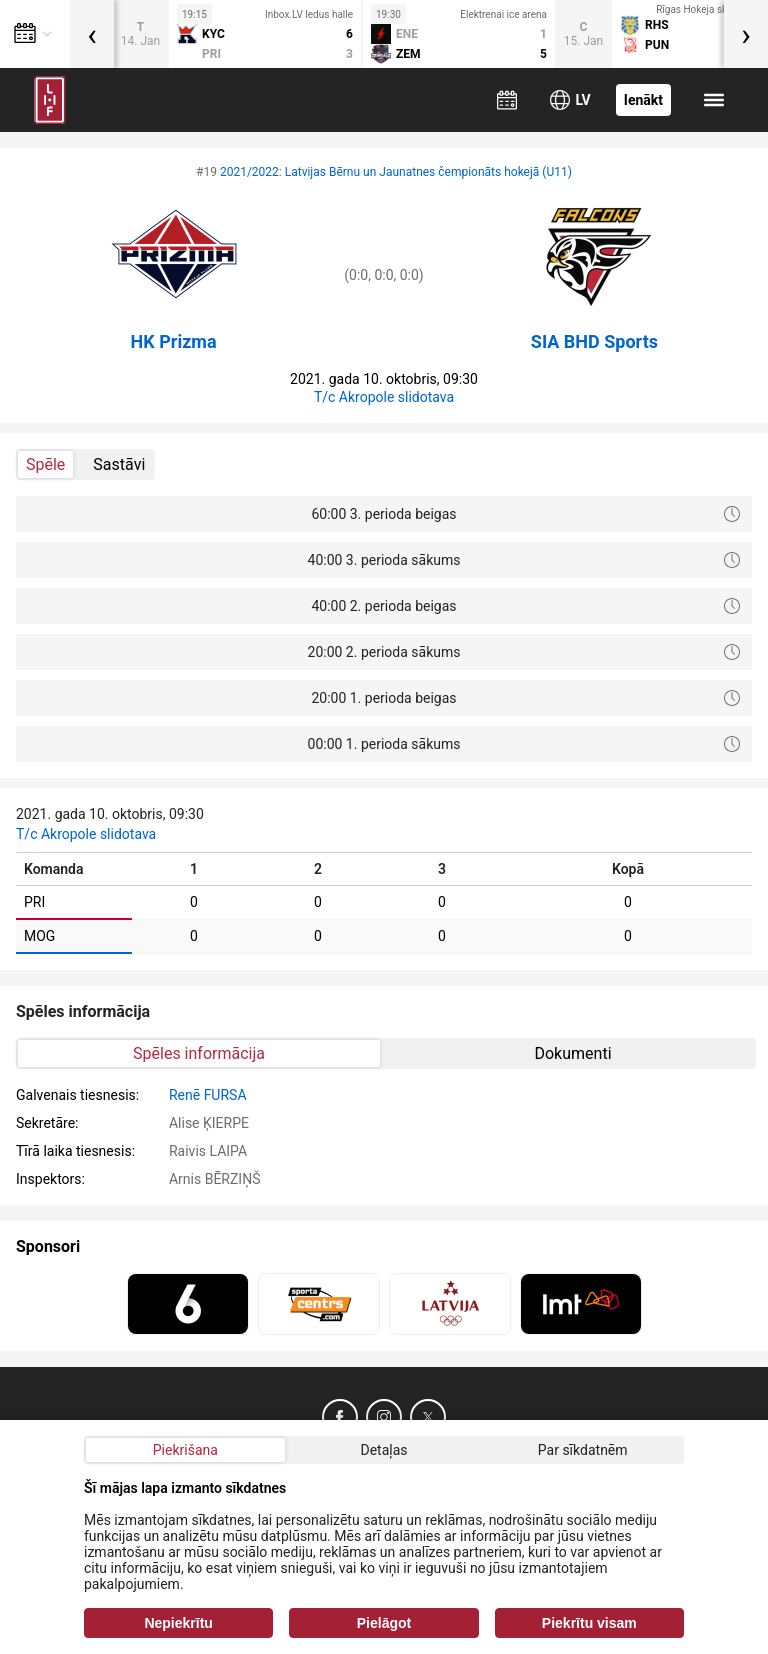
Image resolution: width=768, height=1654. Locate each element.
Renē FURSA (208, 1095)
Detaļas (383, 1450)
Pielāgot (384, 1623)
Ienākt (643, 100)
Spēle (45, 464)
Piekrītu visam (589, 1623)
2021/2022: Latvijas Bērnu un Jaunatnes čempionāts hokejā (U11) (396, 172)
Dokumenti (572, 1053)
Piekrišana (185, 1450)
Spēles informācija (199, 1053)
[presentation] (92, 34)
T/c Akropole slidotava (384, 397)
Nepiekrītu (178, 1623)
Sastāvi (119, 464)
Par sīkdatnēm (583, 1450)
